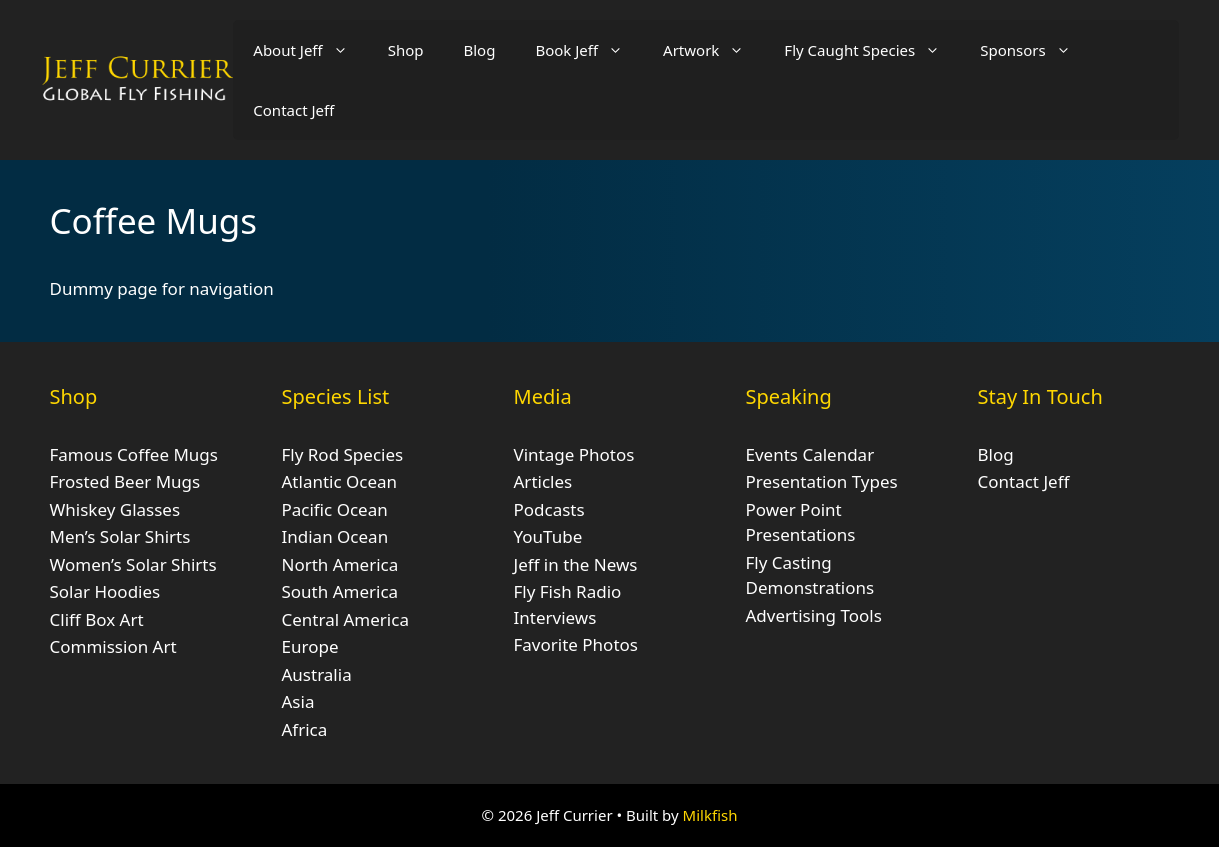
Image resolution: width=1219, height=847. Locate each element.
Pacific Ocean (335, 509)
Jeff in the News (576, 564)
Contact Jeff (293, 110)
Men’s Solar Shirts (120, 536)
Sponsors (1035, 50)
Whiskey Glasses (115, 509)
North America (340, 564)
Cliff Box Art (97, 619)
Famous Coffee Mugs (134, 454)
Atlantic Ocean (340, 481)
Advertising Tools (814, 615)
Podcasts (549, 509)
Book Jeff (589, 50)
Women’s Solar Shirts (133, 564)
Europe (310, 646)
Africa (305, 729)
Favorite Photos (576, 644)
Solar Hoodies (105, 591)
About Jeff (310, 50)
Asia (298, 701)
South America (340, 591)
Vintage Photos (574, 454)
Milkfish (710, 815)
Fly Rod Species (343, 454)
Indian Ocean (335, 536)
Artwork (713, 50)
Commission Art (113, 646)
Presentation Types (822, 481)
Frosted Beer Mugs (125, 481)
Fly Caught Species (872, 50)
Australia (317, 674)
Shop (406, 50)
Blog (479, 50)
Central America (345, 619)
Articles (543, 481)
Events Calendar (810, 454)
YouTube (548, 536)
